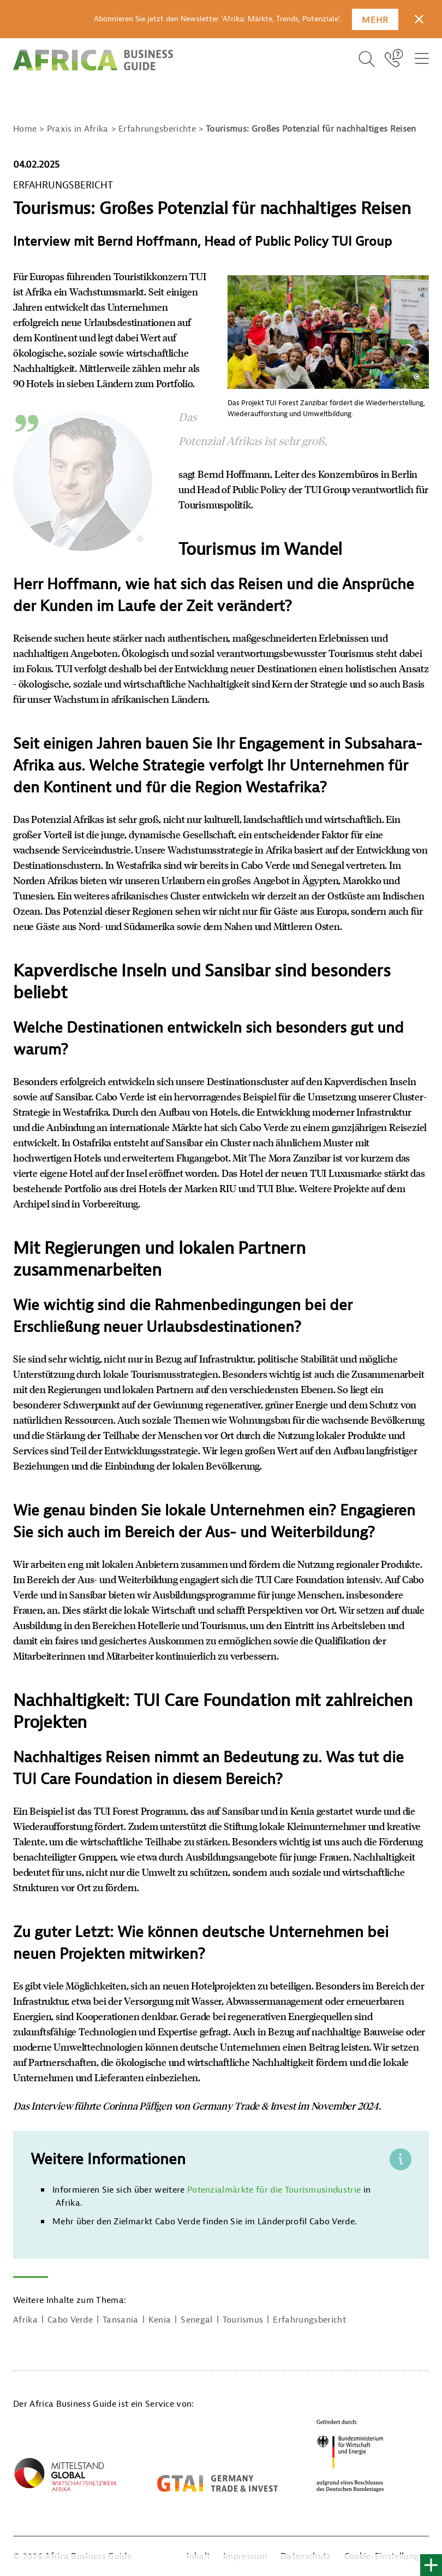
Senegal (196, 2319)
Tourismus (243, 2319)
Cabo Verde (70, 2319)
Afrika (25, 2319)
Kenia (159, 2319)
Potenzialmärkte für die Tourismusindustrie (274, 2189)
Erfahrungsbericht (309, 2319)
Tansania (121, 2319)
